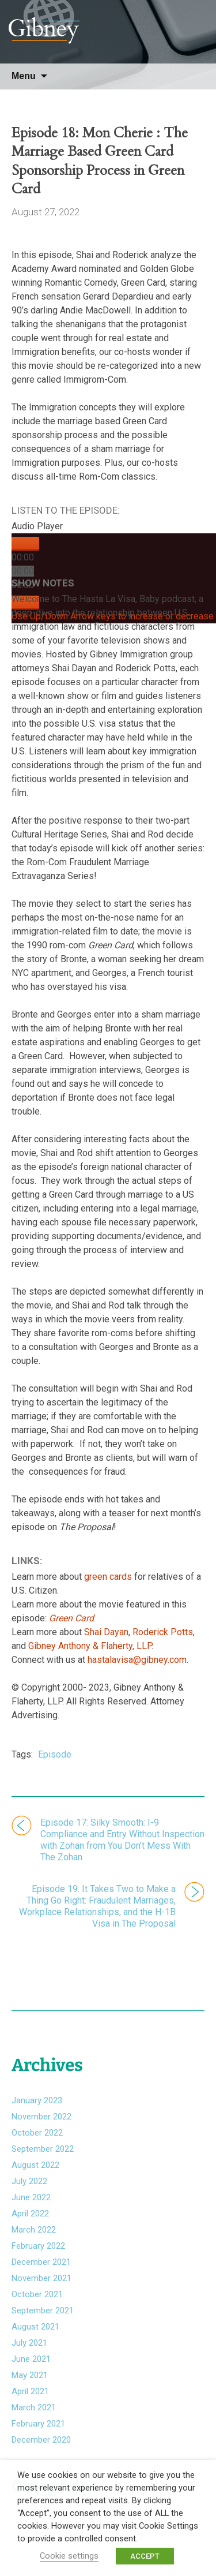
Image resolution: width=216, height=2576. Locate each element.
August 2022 (35, 2165)
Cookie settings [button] (69, 2556)
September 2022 (43, 2149)
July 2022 (29, 2181)
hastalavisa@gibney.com (137, 1659)
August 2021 (35, 2326)
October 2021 (37, 2294)
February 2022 (38, 2246)
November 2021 (41, 2278)
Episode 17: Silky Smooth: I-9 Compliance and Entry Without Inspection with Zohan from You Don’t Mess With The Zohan (122, 1840)
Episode (54, 1754)
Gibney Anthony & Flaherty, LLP (89, 1645)
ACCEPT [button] (145, 2556)
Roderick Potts (162, 1632)
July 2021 (29, 2343)
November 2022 (41, 2116)
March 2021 (34, 2407)
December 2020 (41, 2440)
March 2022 (34, 2229)
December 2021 (41, 2262)
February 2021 (38, 2423)
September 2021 (43, 2310)
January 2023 (37, 2100)
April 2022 (30, 2213)
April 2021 (30, 2391)
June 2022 (31, 2197)
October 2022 (37, 2133)
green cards (108, 1576)
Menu (24, 76)
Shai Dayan (106, 1632)
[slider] (23, 571)
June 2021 (31, 2359)
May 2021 (30, 2375)
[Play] (25, 544)
